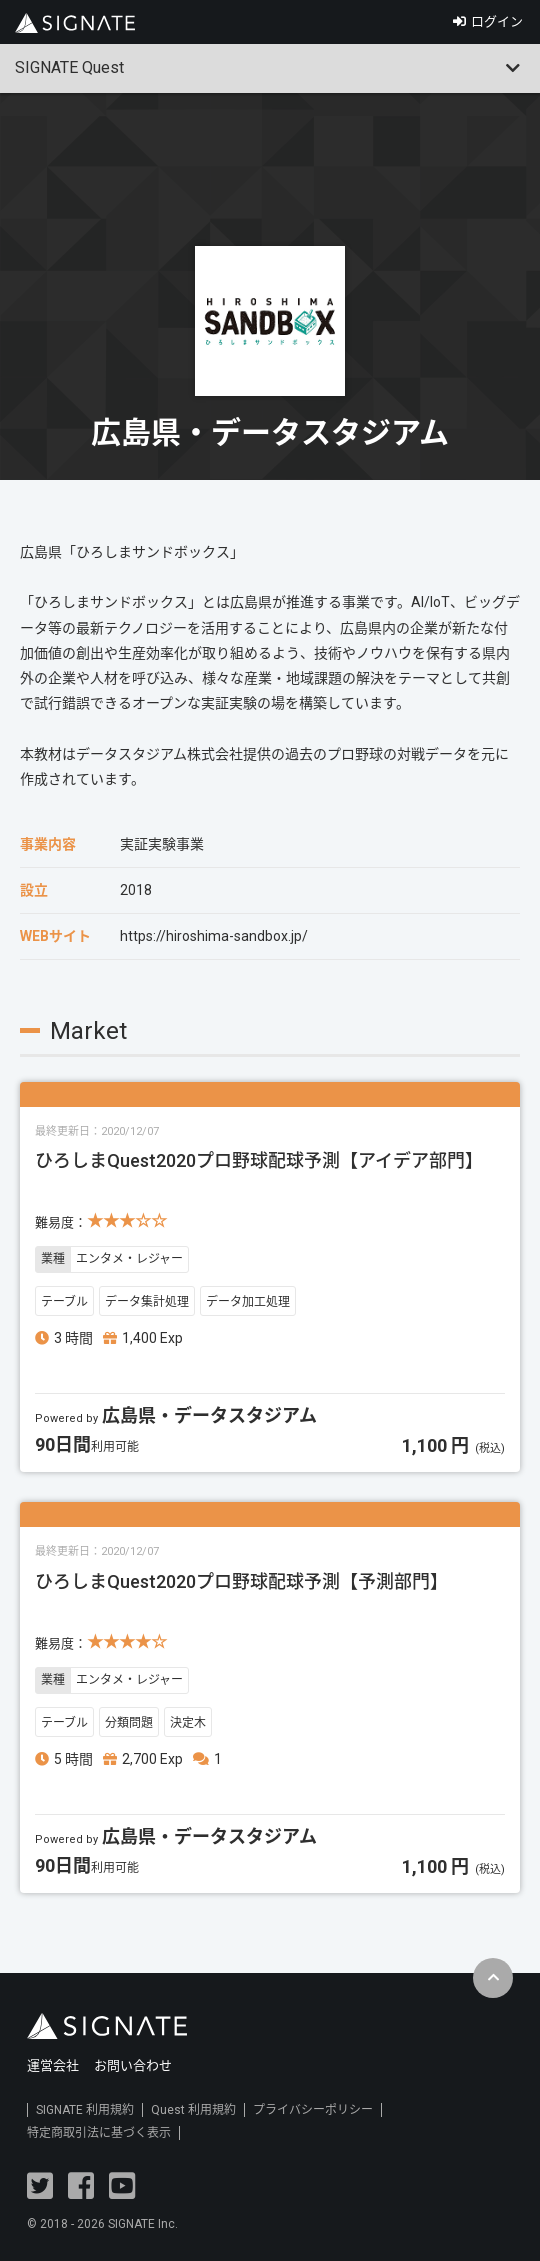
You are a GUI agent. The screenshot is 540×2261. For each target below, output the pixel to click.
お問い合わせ (133, 2065)
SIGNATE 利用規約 (85, 2110)
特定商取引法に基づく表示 (99, 2133)
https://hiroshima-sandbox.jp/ (214, 936)
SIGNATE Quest (69, 67)
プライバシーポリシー (313, 2110)
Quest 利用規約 (193, 2110)
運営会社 (53, 2065)
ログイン (497, 21)
